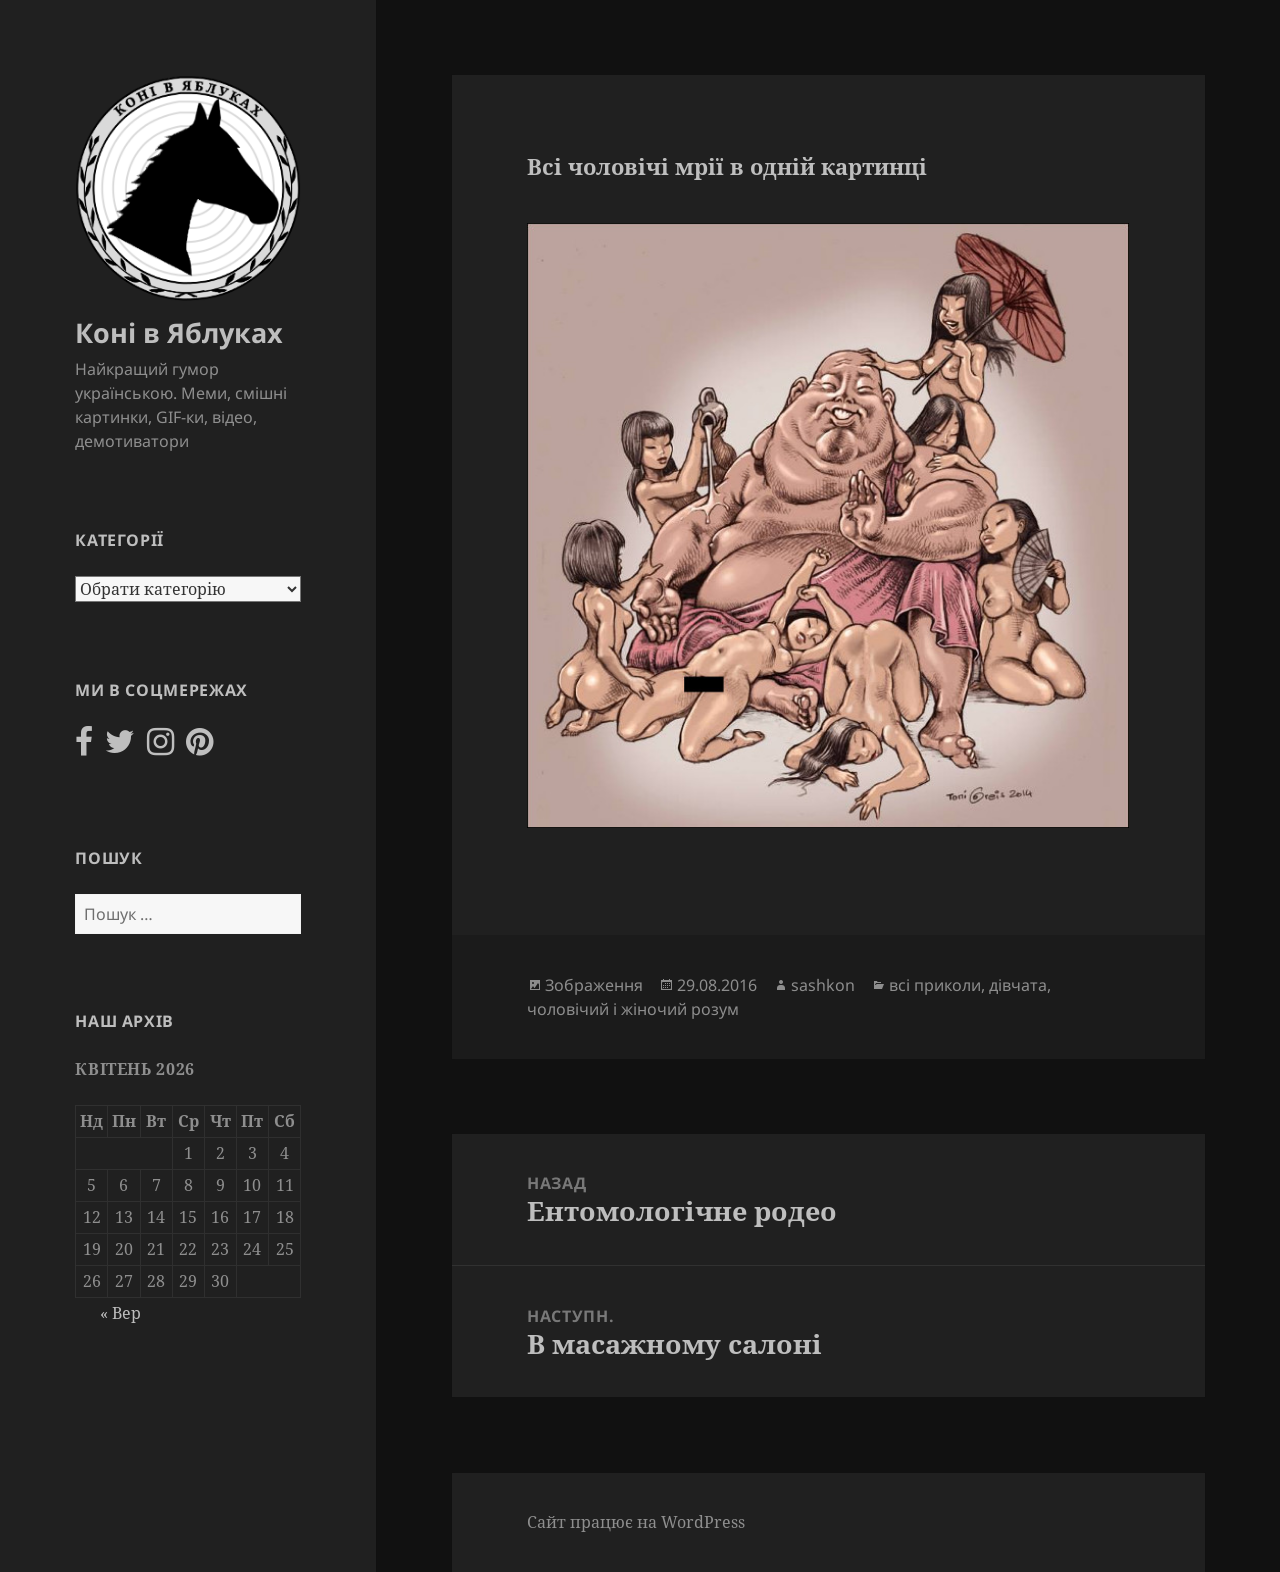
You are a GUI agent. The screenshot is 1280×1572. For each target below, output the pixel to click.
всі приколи (935, 985)
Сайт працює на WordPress (636, 1522)
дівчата (1018, 985)
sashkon (823, 985)
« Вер (120, 1313)
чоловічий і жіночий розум (633, 1009)
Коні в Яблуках (179, 332)
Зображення (594, 985)
